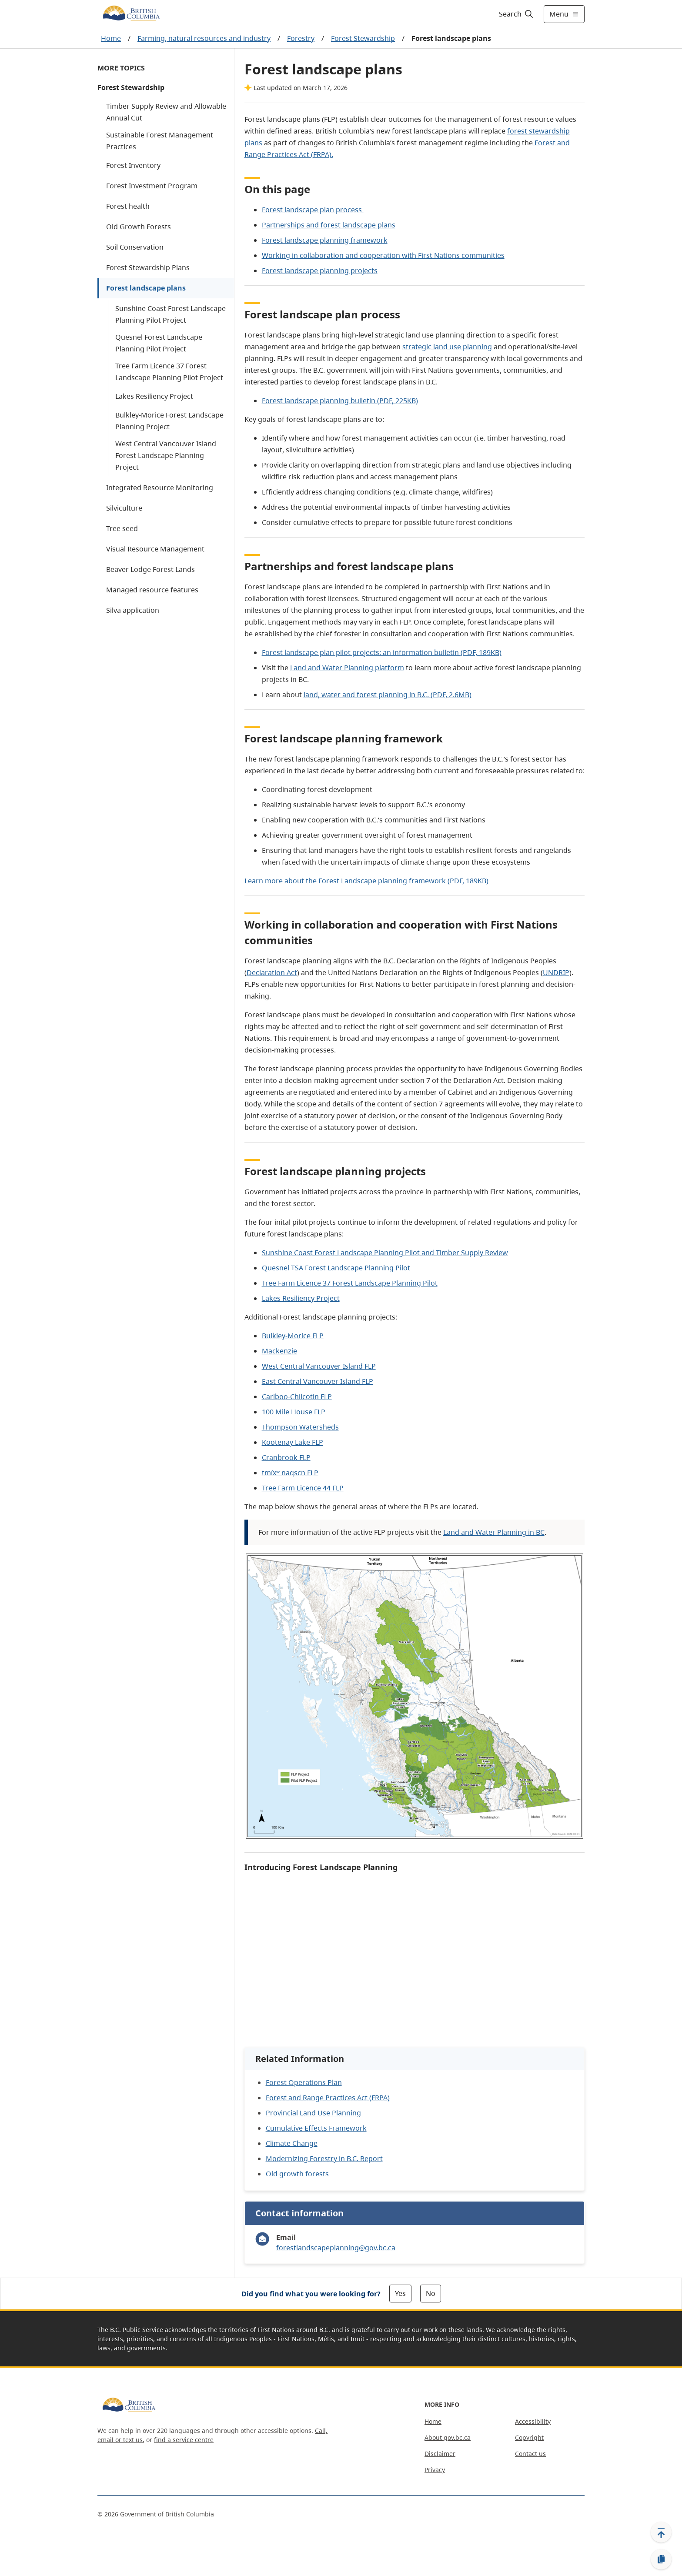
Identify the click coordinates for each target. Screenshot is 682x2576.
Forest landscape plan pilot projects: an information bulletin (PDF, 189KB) (381, 652)
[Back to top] (661, 2532)
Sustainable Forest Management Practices (159, 140)
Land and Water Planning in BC (494, 1532)
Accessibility (533, 2421)
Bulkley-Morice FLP (293, 1335)
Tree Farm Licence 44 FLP (303, 1488)
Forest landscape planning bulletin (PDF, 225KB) (340, 400)
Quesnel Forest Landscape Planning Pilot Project (158, 343)
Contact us (530, 2453)
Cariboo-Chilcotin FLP (297, 1396)
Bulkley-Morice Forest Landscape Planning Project (169, 420)
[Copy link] (661, 2559)
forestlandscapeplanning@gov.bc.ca (335, 2247)
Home (111, 38)
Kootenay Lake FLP (292, 1442)
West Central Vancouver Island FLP (319, 1366)
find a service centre (184, 2440)
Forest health (128, 206)
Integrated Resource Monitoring (159, 487)
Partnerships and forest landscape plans (328, 225)
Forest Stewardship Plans (148, 267)
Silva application (132, 610)
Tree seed (122, 528)
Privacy (435, 2470)
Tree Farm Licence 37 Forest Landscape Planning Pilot (350, 1283)
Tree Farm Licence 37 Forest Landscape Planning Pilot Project (169, 371)
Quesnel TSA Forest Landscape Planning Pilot (336, 1268)
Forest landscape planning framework (325, 240)
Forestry (300, 38)
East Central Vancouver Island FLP (317, 1381)
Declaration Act (272, 972)
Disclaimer (440, 2453)
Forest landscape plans (146, 288)
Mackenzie (279, 1351)
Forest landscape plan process (313, 209)
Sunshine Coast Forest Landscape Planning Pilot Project (170, 314)
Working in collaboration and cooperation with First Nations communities (383, 255)
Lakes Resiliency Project (154, 396)
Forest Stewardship (363, 38)
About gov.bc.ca (448, 2437)
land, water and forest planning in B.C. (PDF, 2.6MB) (387, 694)
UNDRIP (556, 972)
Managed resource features (152, 590)
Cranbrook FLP (286, 1457)
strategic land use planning (447, 346)
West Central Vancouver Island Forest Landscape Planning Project (165, 455)
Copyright (529, 2437)
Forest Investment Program (151, 185)
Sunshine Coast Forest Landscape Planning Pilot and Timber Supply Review (385, 1252)
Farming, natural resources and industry (204, 38)
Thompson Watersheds (300, 1427)
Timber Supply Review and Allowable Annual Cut (166, 112)
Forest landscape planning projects (320, 270)
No (430, 2293)
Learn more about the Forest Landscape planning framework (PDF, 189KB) (366, 880)
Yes (400, 2293)
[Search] (516, 14)
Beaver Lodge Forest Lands (150, 569)
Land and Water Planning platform (347, 667)
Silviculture (124, 508)
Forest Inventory (133, 165)
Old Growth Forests (138, 226)
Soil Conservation (135, 247)
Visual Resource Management (155, 549)
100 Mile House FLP (293, 1412)
